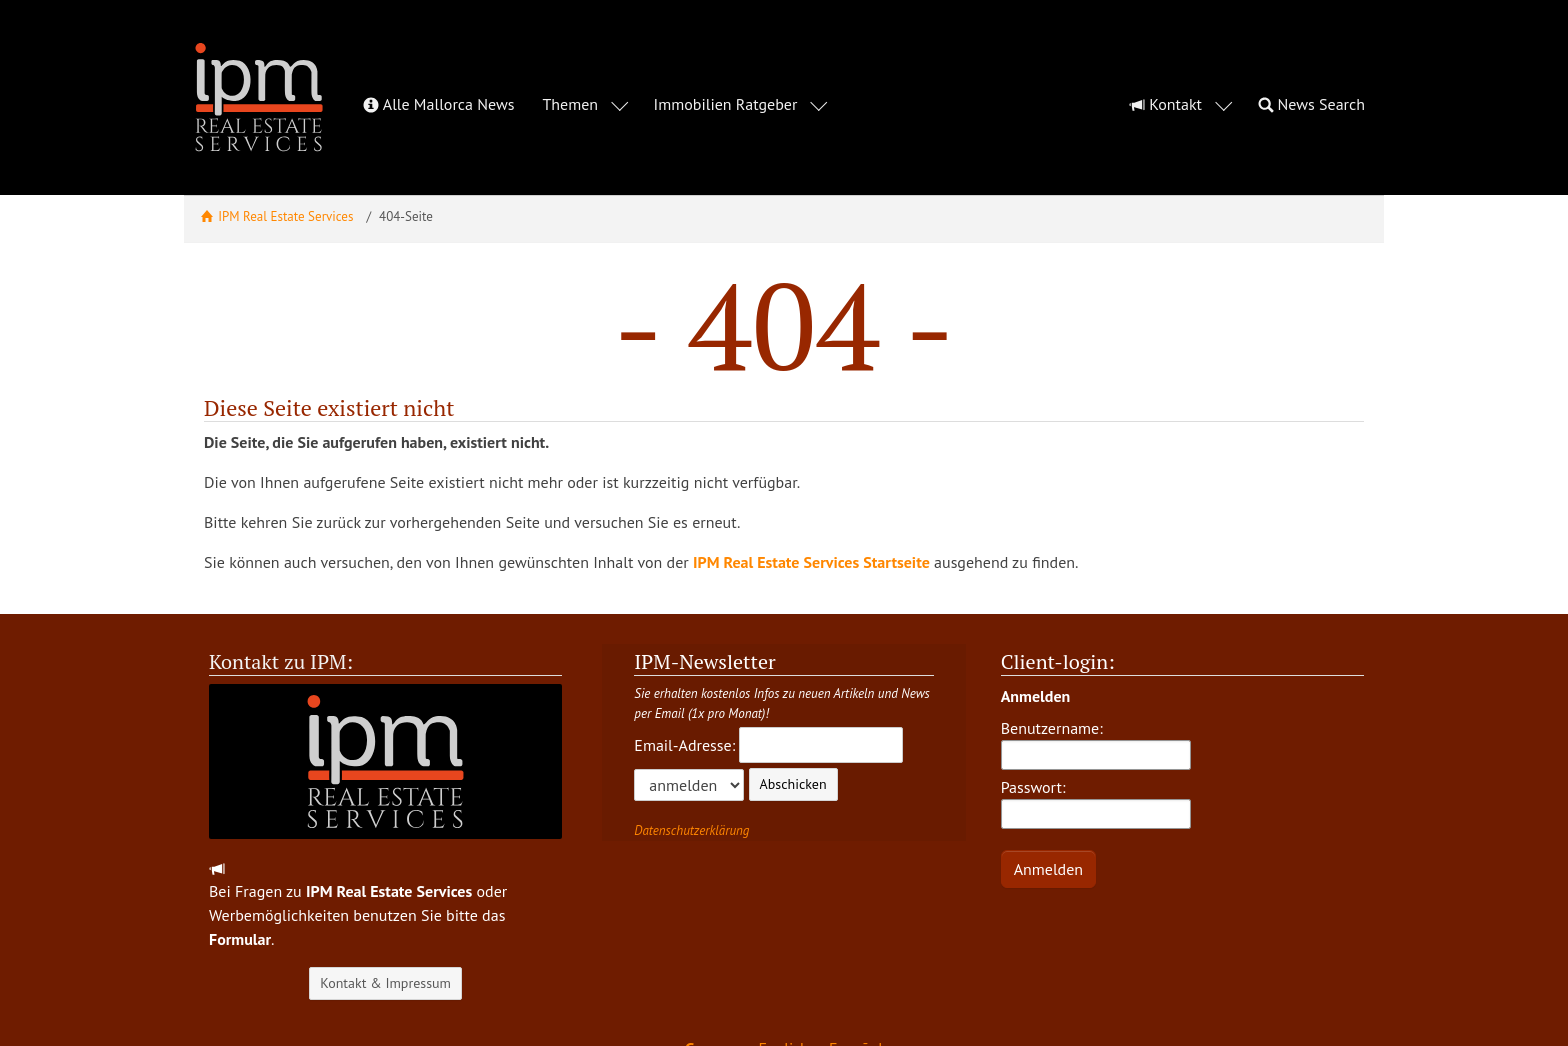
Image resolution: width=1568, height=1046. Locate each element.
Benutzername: (1096, 690)
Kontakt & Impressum (385, 929)
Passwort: (1096, 749)
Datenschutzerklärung (691, 776)
